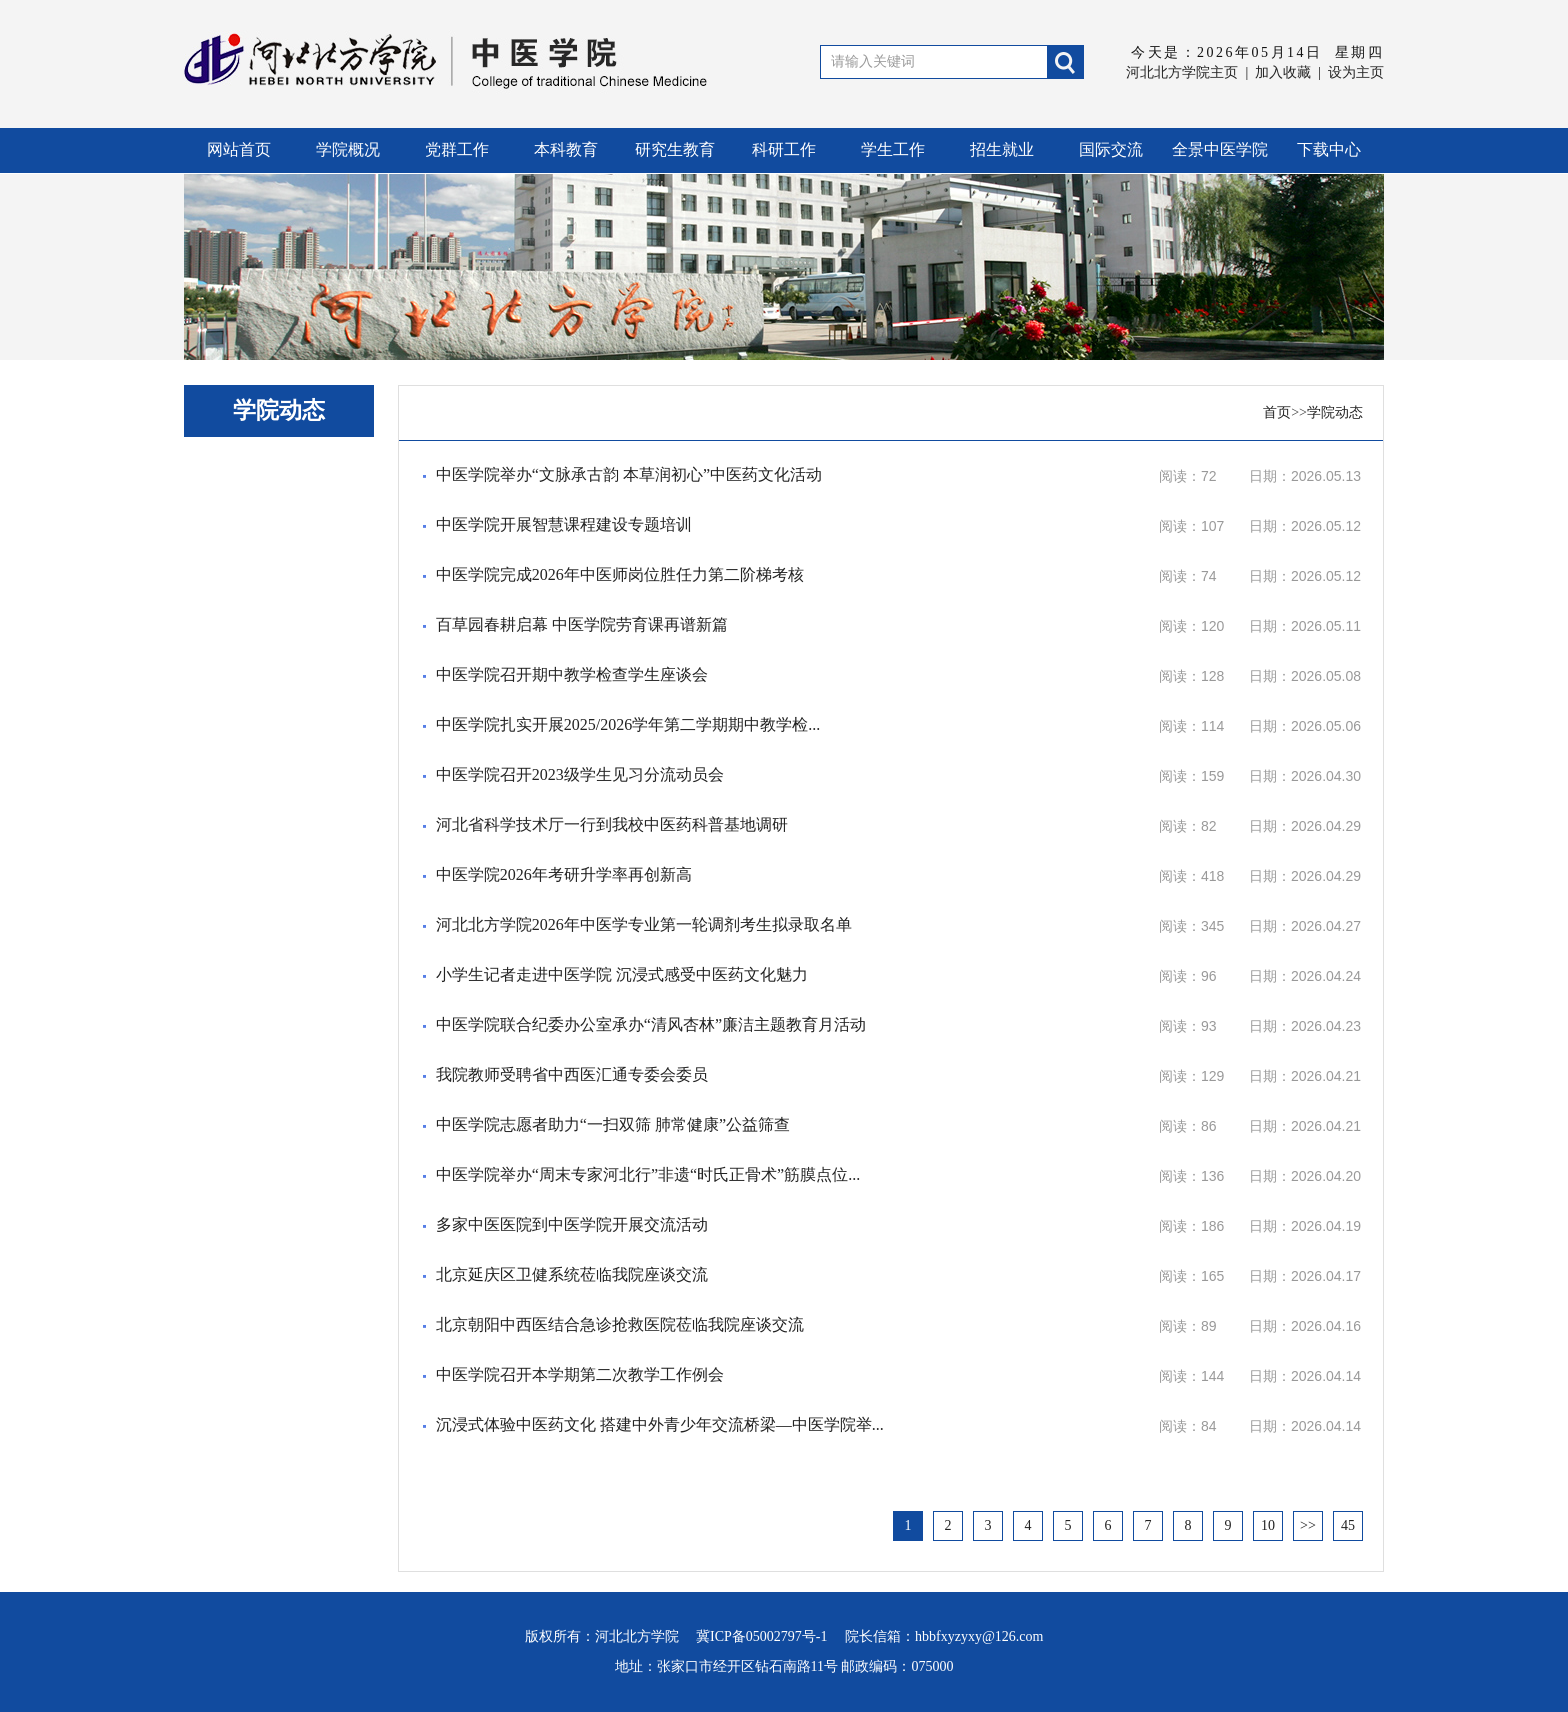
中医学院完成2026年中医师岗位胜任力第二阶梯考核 (620, 574)
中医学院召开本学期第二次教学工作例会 (580, 1374)
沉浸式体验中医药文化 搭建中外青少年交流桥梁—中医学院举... (660, 1424)
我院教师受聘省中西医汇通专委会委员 (572, 1074)
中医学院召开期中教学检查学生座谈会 (572, 674)
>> (1308, 1525)
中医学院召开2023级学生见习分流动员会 (580, 774)
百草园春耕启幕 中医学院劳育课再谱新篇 (582, 624)
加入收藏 (1283, 72)
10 (1268, 1525)
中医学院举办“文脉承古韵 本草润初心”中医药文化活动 (629, 474)
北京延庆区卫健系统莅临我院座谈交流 (572, 1274)
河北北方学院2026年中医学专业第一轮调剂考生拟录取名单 (644, 924)
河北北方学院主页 (1182, 72)
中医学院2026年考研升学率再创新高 (564, 874)
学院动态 (1335, 412)
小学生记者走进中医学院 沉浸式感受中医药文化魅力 (622, 974)
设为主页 (1356, 72)
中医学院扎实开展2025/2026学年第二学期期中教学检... (628, 724)
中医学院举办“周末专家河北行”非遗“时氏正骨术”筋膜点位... (648, 1174)
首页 (1277, 412)
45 (1348, 1525)
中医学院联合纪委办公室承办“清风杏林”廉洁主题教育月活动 (651, 1024)
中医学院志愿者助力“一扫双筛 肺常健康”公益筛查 (613, 1124)
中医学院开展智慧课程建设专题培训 (564, 524)
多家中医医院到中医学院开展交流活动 (572, 1224)
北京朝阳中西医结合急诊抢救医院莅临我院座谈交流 (620, 1324)
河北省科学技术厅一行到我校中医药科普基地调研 (612, 824)
